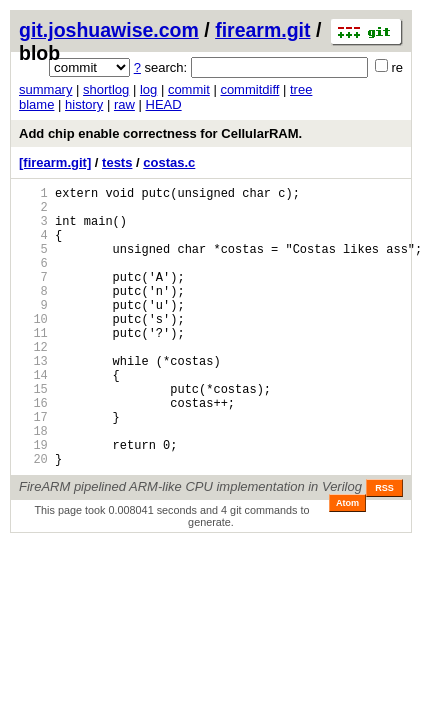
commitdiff (249, 89)
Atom (347, 563)
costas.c (169, 162)
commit (189, 89)
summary (45, 89)
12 (33, 382)
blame (36, 104)
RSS (384, 548)
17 (33, 467)
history (84, 104)
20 (33, 518)
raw (124, 104)
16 (33, 450)
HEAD (164, 104)
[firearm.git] (55, 162)
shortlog (106, 89)
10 (33, 348)
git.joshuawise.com (109, 30)
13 (33, 399)
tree (301, 89)
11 (33, 365)
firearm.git (262, 30)
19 (33, 501)
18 (33, 484)
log (148, 89)
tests (117, 162)
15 (33, 433)
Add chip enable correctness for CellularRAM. (160, 133)
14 (33, 416)
